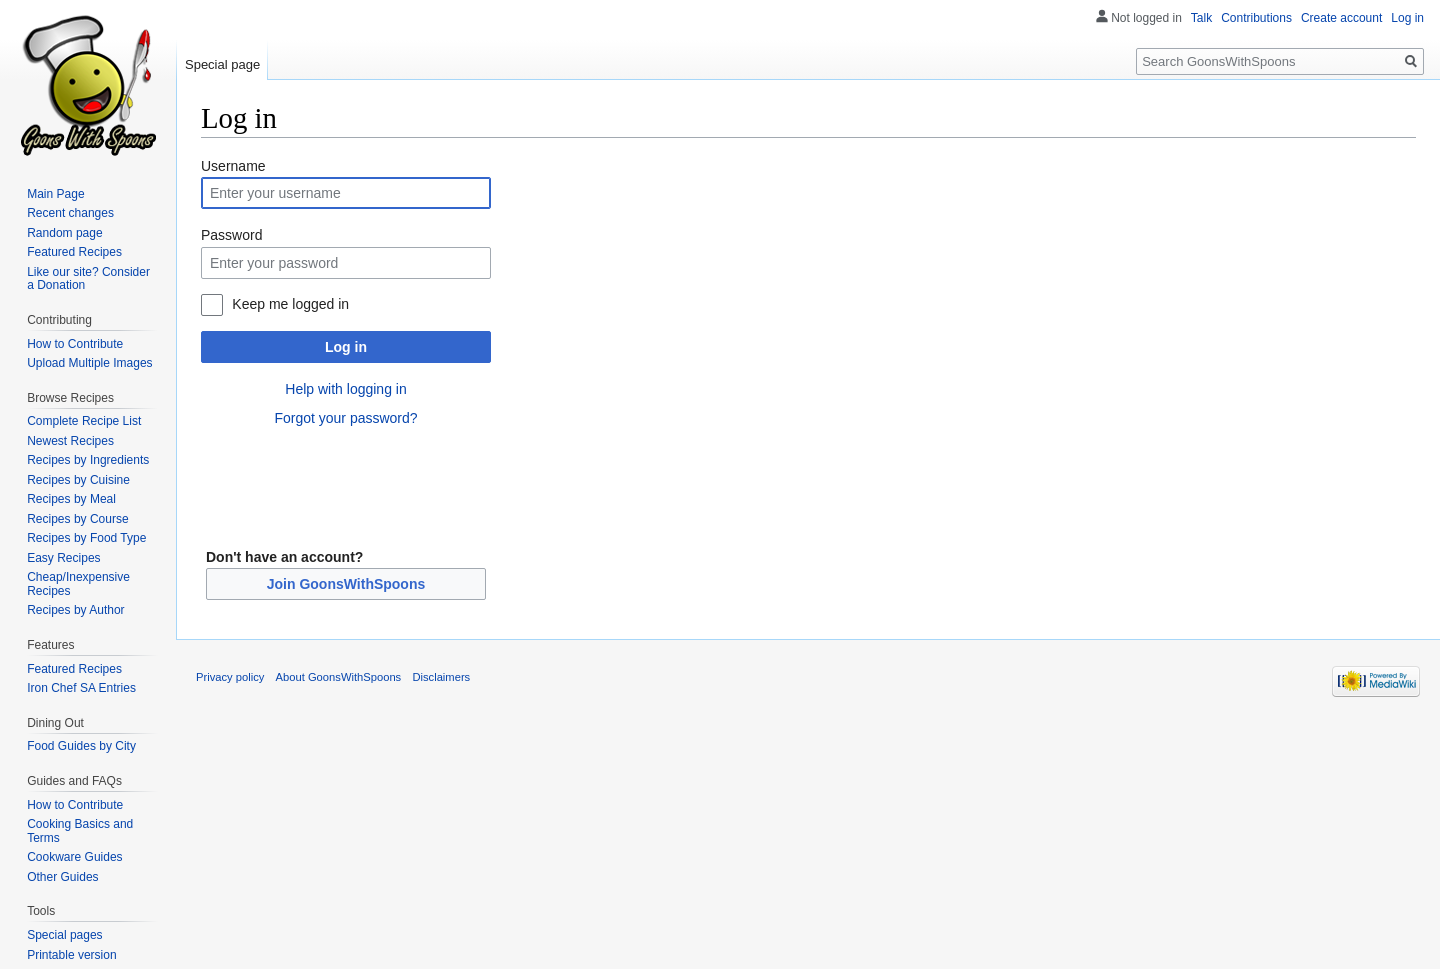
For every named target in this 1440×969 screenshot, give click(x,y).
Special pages (64, 935)
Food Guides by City (81, 746)
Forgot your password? (345, 418)
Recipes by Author (75, 610)
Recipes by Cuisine (78, 480)
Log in (346, 347)
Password (231, 235)
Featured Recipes (74, 252)
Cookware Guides (74, 857)
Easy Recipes (63, 558)
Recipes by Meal (71, 499)
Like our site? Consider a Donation (88, 279)
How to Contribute (75, 344)
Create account (1341, 18)
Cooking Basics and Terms (80, 831)
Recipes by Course (77, 519)
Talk (1201, 18)
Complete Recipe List (84, 421)
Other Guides (62, 877)
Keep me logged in (290, 304)
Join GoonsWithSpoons (346, 584)
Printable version (71, 955)
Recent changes (70, 213)
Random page (64, 233)
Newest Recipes (70, 441)
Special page (222, 64)
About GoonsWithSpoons (339, 677)
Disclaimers (441, 677)
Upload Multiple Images (89, 363)
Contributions (1256, 18)
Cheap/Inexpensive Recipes (78, 584)
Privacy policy (230, 677)
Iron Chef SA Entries (81, 688)
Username (233, 166)
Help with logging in (345, 389)
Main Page (55, 194)
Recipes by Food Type (86, 538)
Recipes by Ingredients (88, 460)
